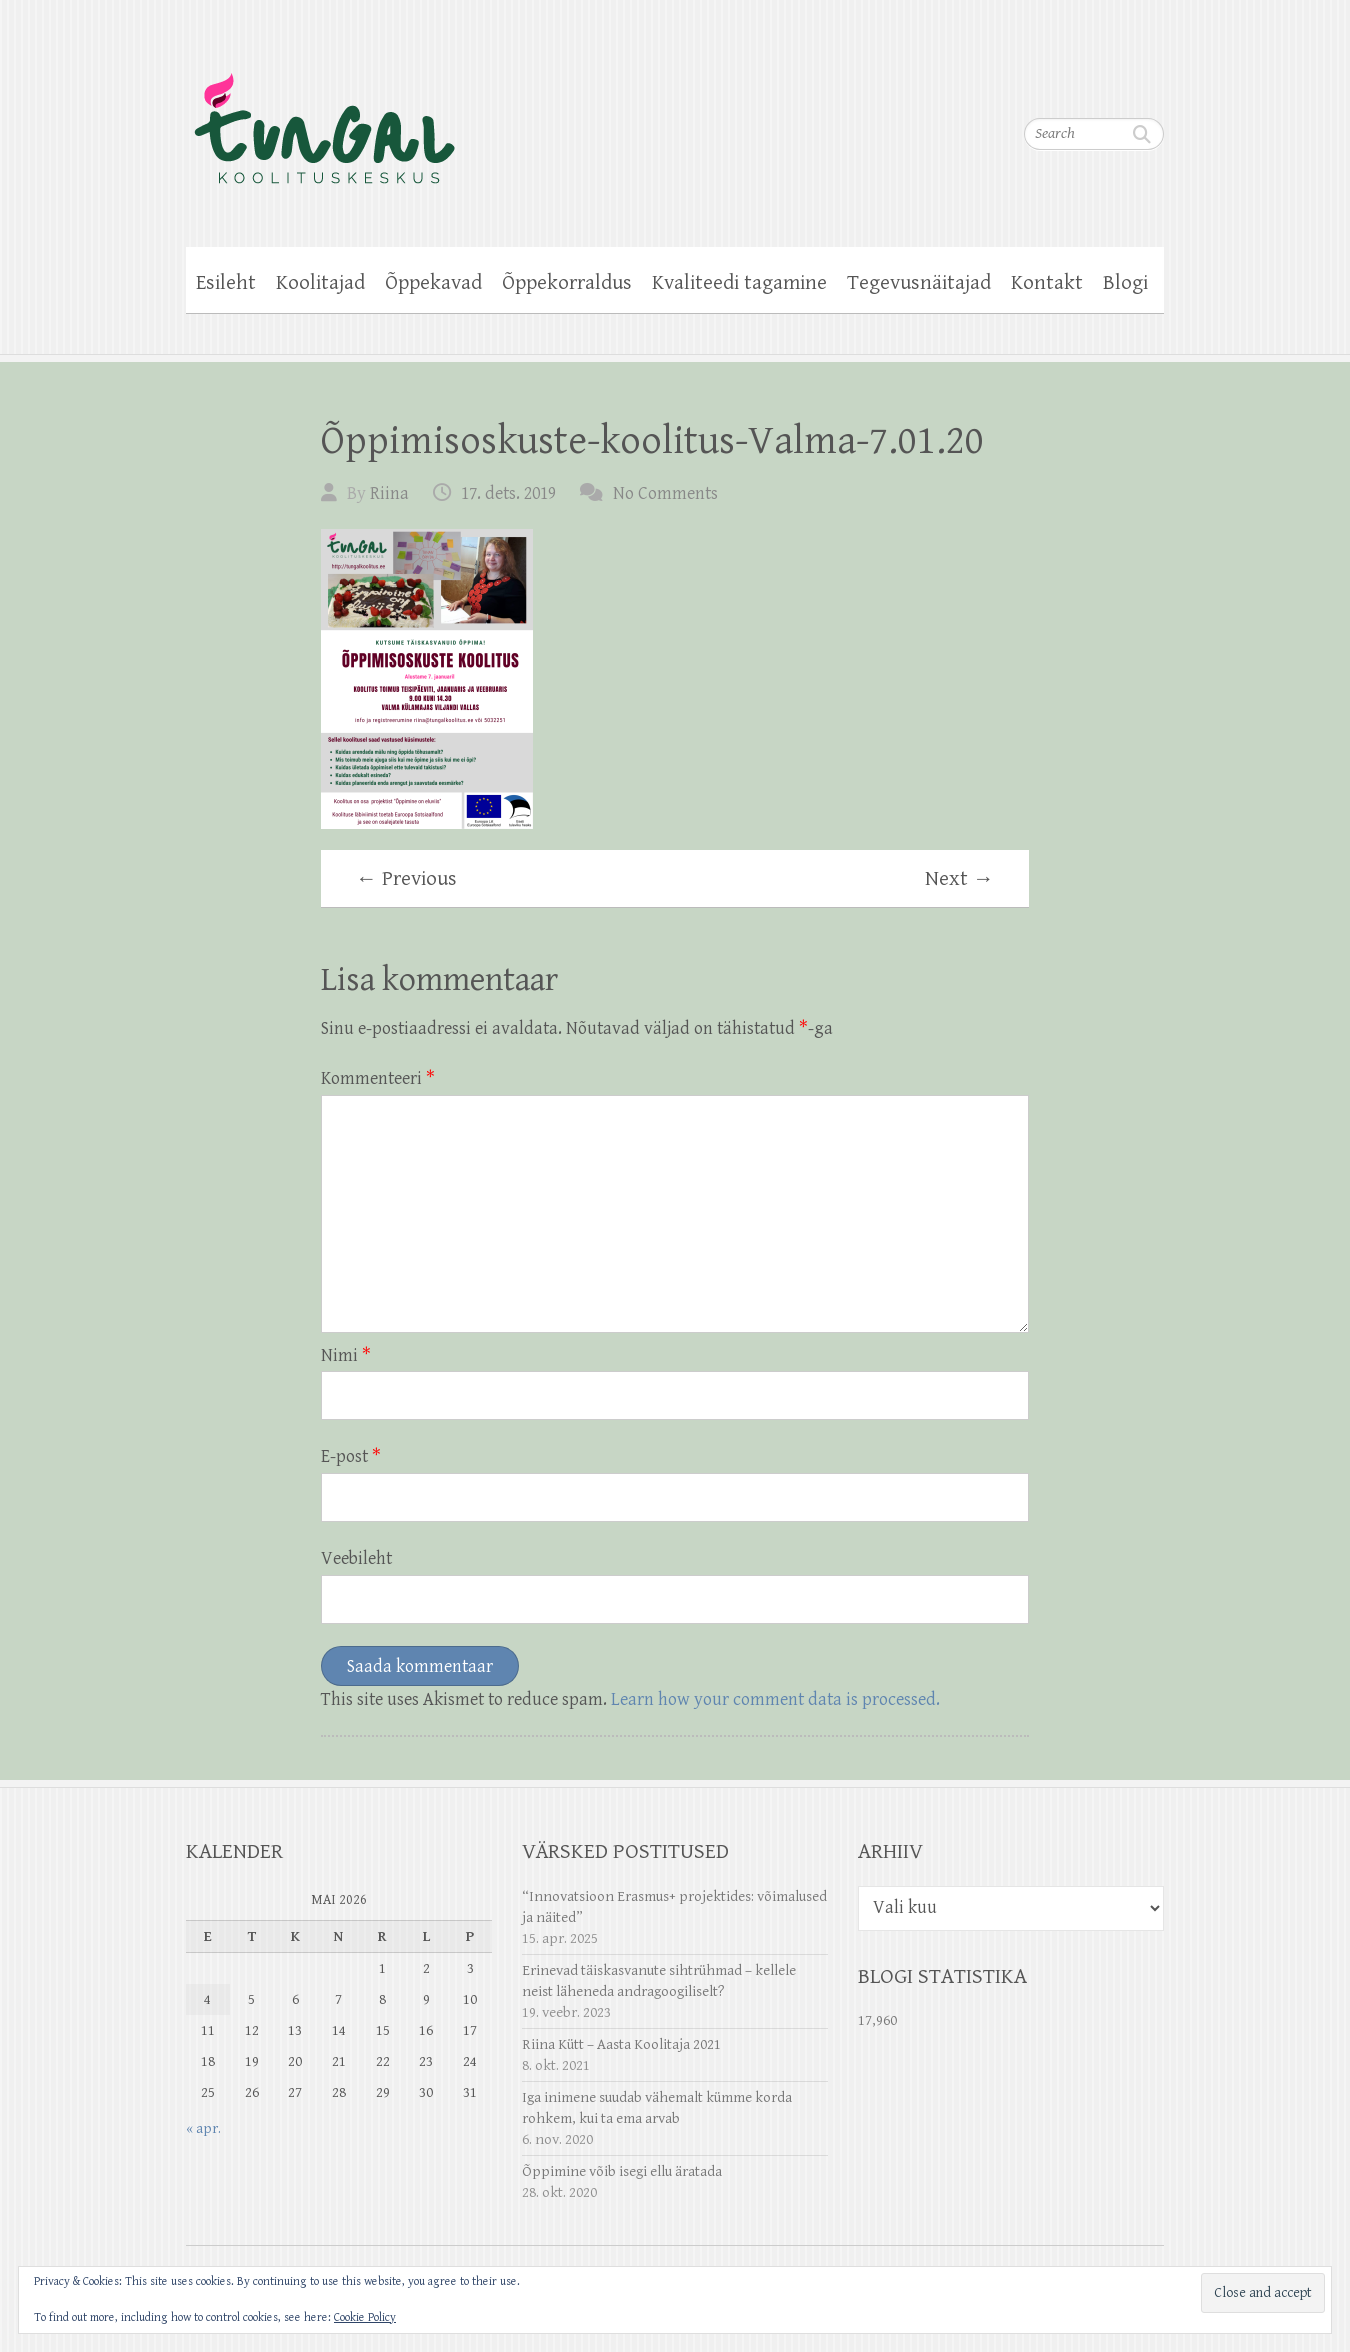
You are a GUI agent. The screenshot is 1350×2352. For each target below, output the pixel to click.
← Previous (406, 879)
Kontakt (1047, 283)
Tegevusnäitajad (919, 283)
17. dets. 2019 (508, 493)
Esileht (226, 283)
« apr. (203, 2128)
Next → (959, 879)
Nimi (346, 1355)
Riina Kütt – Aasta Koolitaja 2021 (621, 2044)
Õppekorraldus (567, 283)
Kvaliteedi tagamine (739, 283)
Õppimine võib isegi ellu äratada (622, 2171)
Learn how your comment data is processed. (775, 1699)
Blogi (1125, 283)
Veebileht (356, 1558)
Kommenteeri (378, 1078)
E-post (351, 1456)
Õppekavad (433, 283)
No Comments (665, 493)
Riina (389, 493)
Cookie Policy (365, 2317)
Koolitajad (320, 283)
